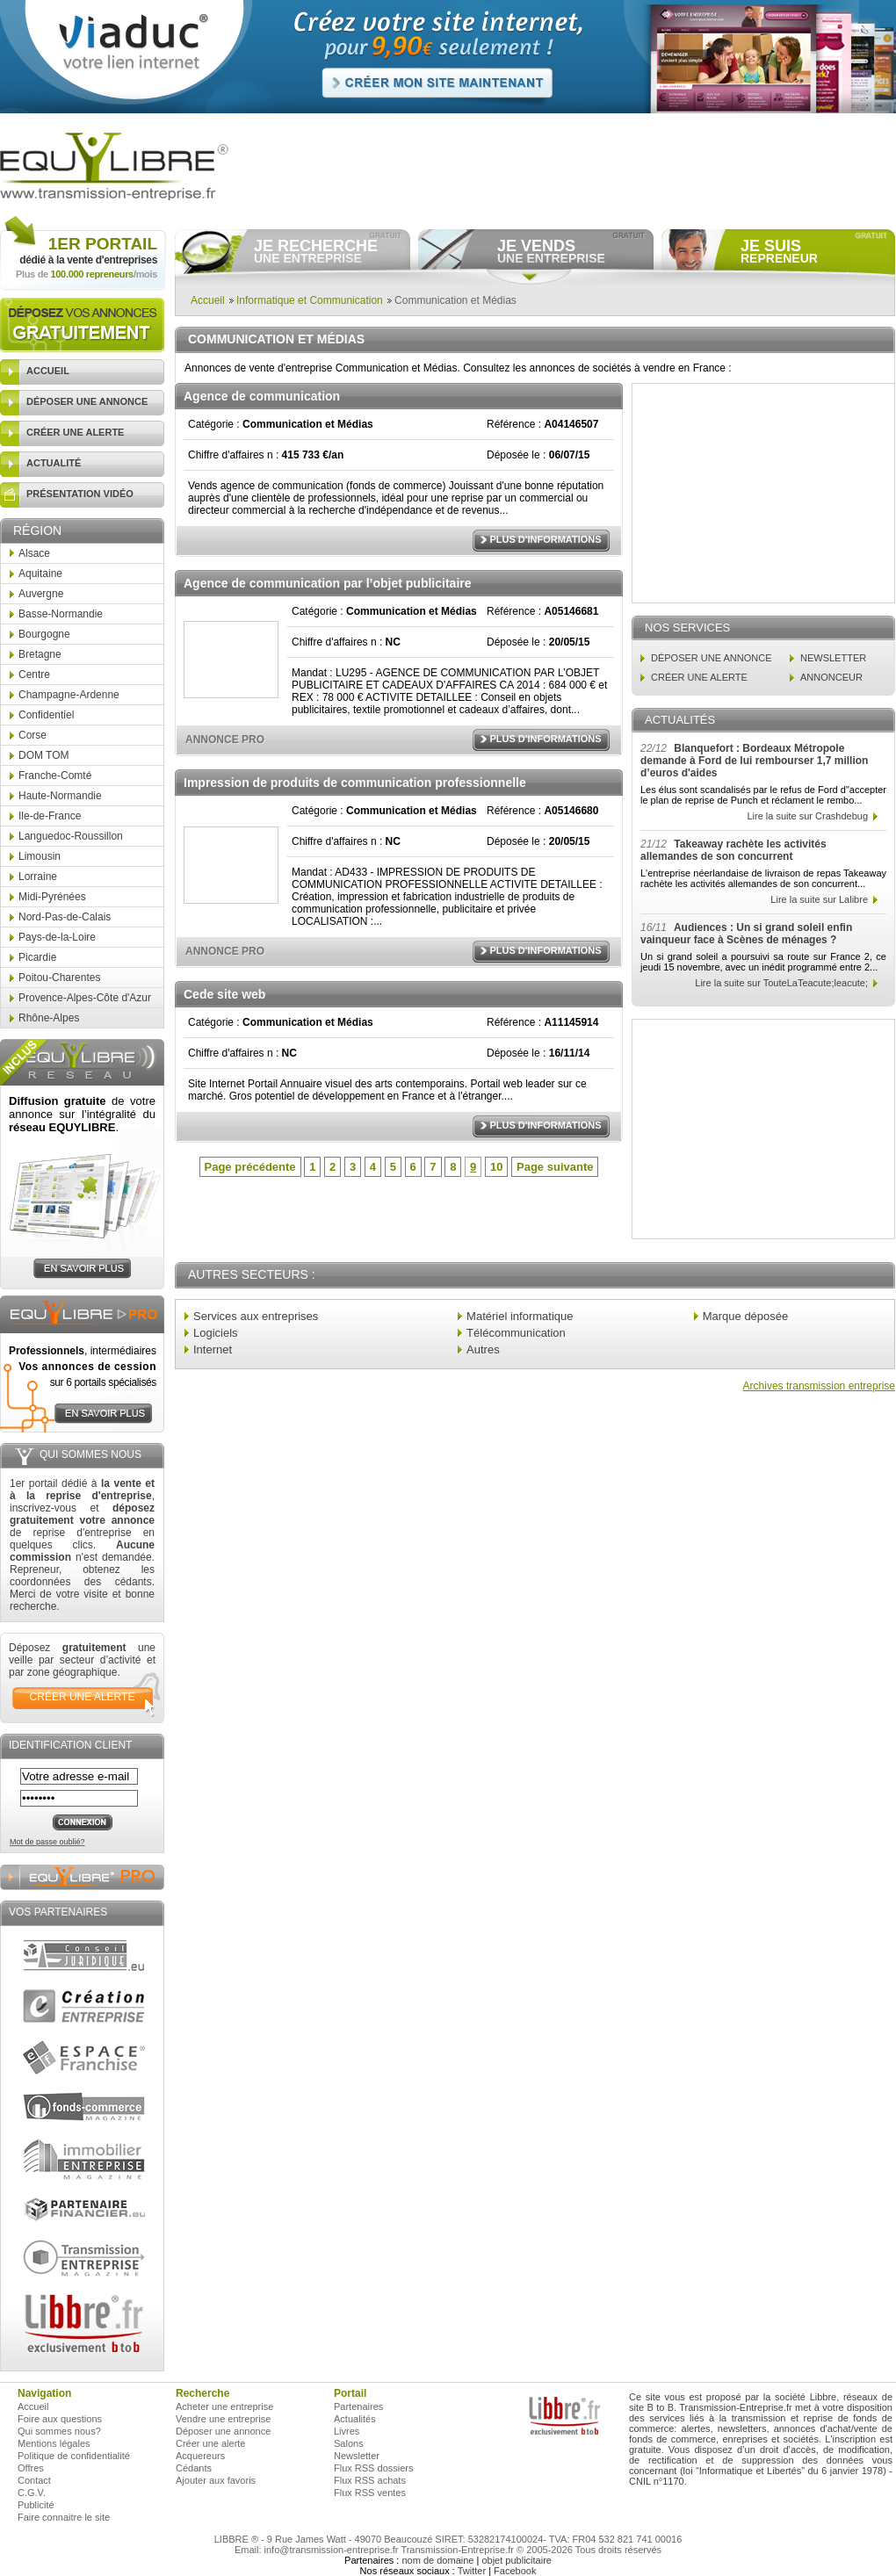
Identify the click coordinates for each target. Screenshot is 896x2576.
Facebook (515, 2570)
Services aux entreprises (255, 1316)
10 (496, 1166)
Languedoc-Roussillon (70, 836)
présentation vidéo (80, 493)
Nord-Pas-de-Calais (64, 917)
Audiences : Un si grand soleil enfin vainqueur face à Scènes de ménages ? (746, 933)
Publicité (36, 2505)
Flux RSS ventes (370, 2492)
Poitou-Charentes (59, 977)
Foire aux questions (60, 2419)
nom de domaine (437, 2560)
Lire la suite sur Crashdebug (807, 816)
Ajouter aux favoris (216, 2480)
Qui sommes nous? (59, 2431)
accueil (47, 370)
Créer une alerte (211, 2443)
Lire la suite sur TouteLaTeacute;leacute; (781, 983)
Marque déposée (746, 1316)
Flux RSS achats (370, 2480)
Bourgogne (44, 634)
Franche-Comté (54, 775)
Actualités (355, 2419)
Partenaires (358, 2406)
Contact (34, 2480)
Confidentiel (46, 715)
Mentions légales (54, 2443)
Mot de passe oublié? (47, 1841)
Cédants (194, 2468)
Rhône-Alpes (48, 1018)
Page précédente (250, 1166)
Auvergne (40, 594)
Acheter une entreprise (224, 2406)
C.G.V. (32, 2492)
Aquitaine (40, 573)
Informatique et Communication (309, 300)
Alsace (34, 553)
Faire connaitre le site (64, 2517)
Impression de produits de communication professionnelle (355, 783)
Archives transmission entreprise (819, 1386)
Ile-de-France (49, 816)
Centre (34, 674)
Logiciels (215, 1332)
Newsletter (356, 2455)
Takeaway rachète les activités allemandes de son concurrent (733, 850)
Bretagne (39, 654)
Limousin (39, 856)
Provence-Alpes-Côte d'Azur (84, 998)
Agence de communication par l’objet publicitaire (328, 583)
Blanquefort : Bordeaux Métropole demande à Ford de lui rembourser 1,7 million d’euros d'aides (754, 760)
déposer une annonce (87, 401)
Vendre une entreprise (223, 2419)
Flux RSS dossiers (373, 2468)
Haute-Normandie (60, 796)
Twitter (472, 2570)
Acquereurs (200, 2455)
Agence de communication (262, 396)
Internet (212, 1349)
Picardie (37, 957)
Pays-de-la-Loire (57, 937)
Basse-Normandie (60, 614)
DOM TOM (43, 755)
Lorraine (37, 876)
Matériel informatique (519, 1316)
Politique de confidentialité (74, 2455)
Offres (31, 2468)
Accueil (208, 300)
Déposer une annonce (223, 2431)
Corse (32, 735)
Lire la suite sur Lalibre (819, 899)
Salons (349, 2443)
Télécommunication (516, 1332)
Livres (346, 2431)
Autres (483, 1349)
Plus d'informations (545, 539)
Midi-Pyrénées (52, 897)
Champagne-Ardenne (68, 695)
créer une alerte (75, 432)
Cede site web (224, 994)
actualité (53, 463)
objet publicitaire (516, 2560)
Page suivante (555, 1166)
